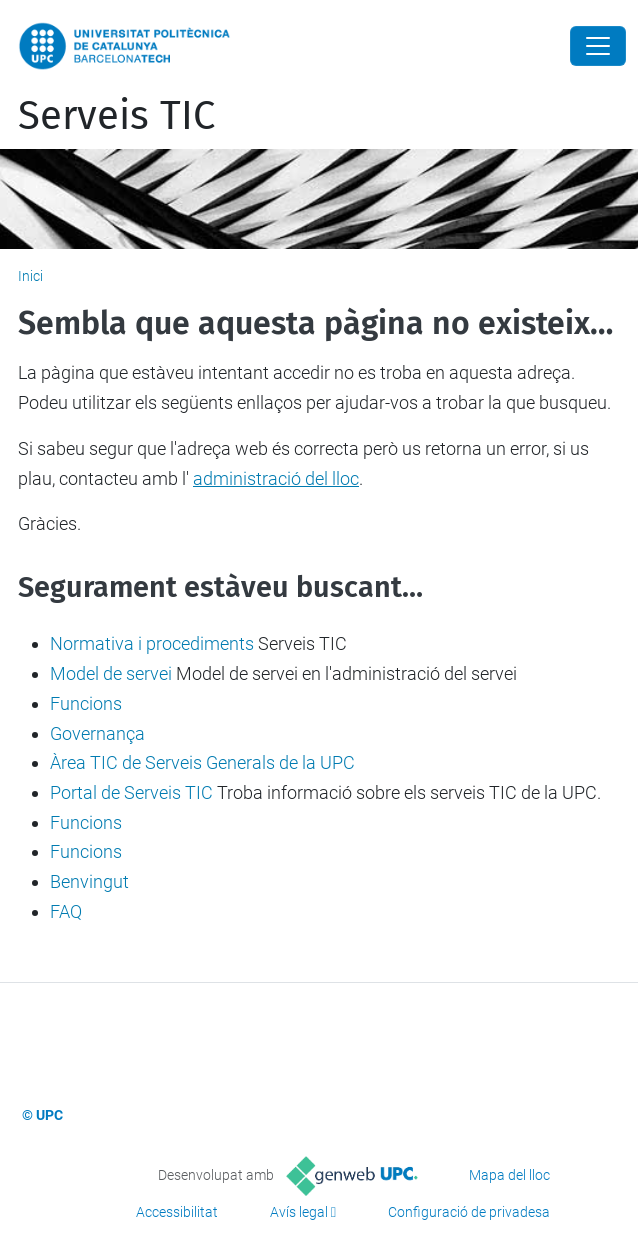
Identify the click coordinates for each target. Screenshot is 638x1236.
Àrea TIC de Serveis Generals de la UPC (202, 762)
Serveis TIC (116, 116)
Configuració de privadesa (469, 1212)
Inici (30, 276)
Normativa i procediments (152, 643)
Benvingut (89, 881)
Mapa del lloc (509, 1175)
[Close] (598, 46)
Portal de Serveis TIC (131, 792)
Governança (97, 733)
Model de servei (111, 673)
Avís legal (299, 1212)
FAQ (66, 911)
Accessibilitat (177, 1212)
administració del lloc (276, 478)
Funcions (86, 703)
